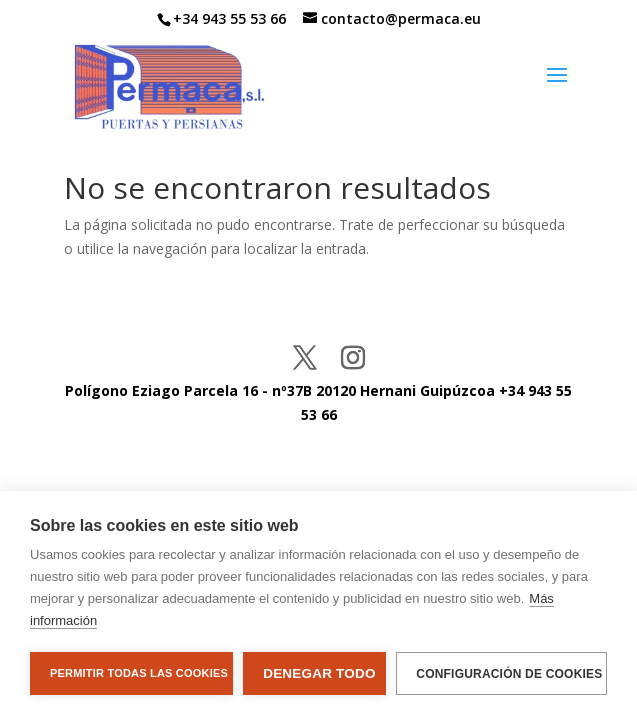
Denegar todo (319, 673)
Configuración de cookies (509, 674)
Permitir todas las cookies (139, 673)
